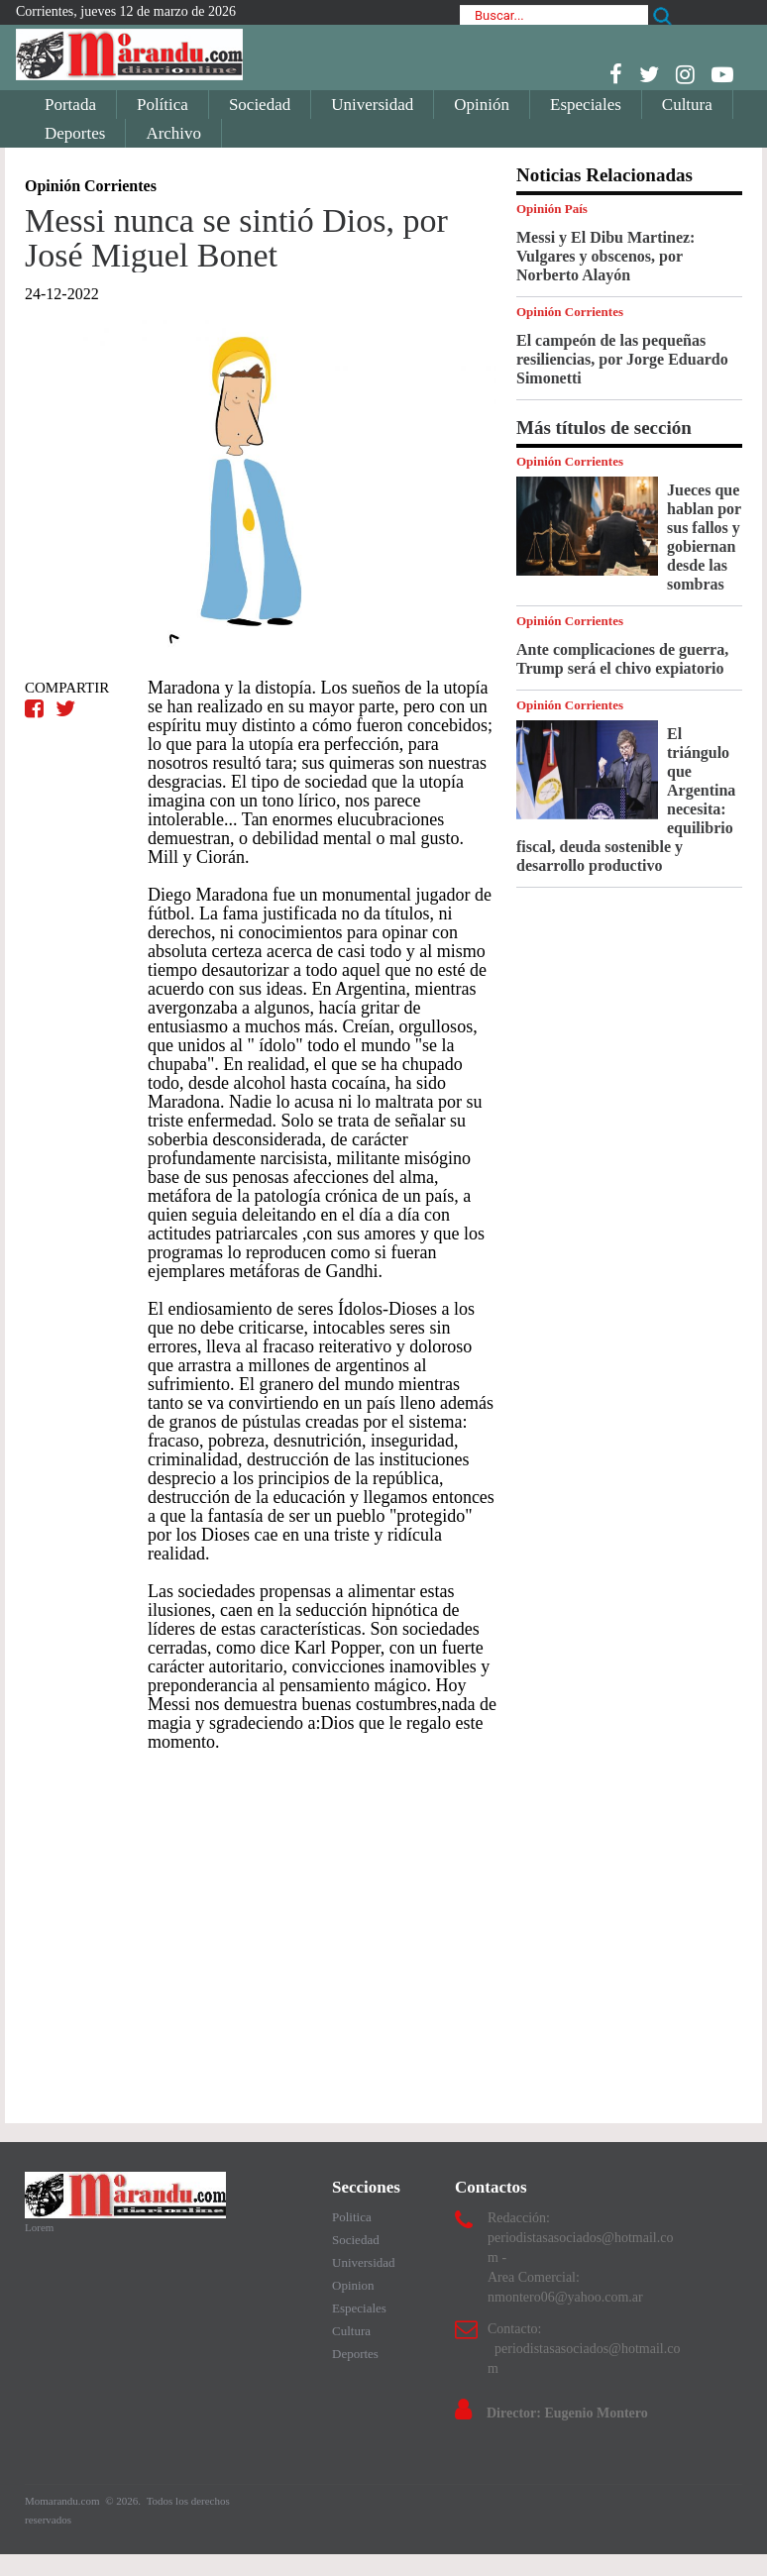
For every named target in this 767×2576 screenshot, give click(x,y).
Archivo (173, 133)
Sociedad (259, 104)
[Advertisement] (260, 1928)
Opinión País (552, 208)
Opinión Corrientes (569, 311)
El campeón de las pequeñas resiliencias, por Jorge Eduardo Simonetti (622, 359)
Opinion (353, 2285)
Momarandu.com (63, 2501)
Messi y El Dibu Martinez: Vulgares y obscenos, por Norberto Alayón (605, 256)
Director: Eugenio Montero (567, 2413)
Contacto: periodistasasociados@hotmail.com (584, 2348)
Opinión (481, 104)
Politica (352, 2216)
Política (162, 104)
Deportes (75, 133)
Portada (70, 104)
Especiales (585, 104)
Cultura (687, 104)
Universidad (372, 104)
